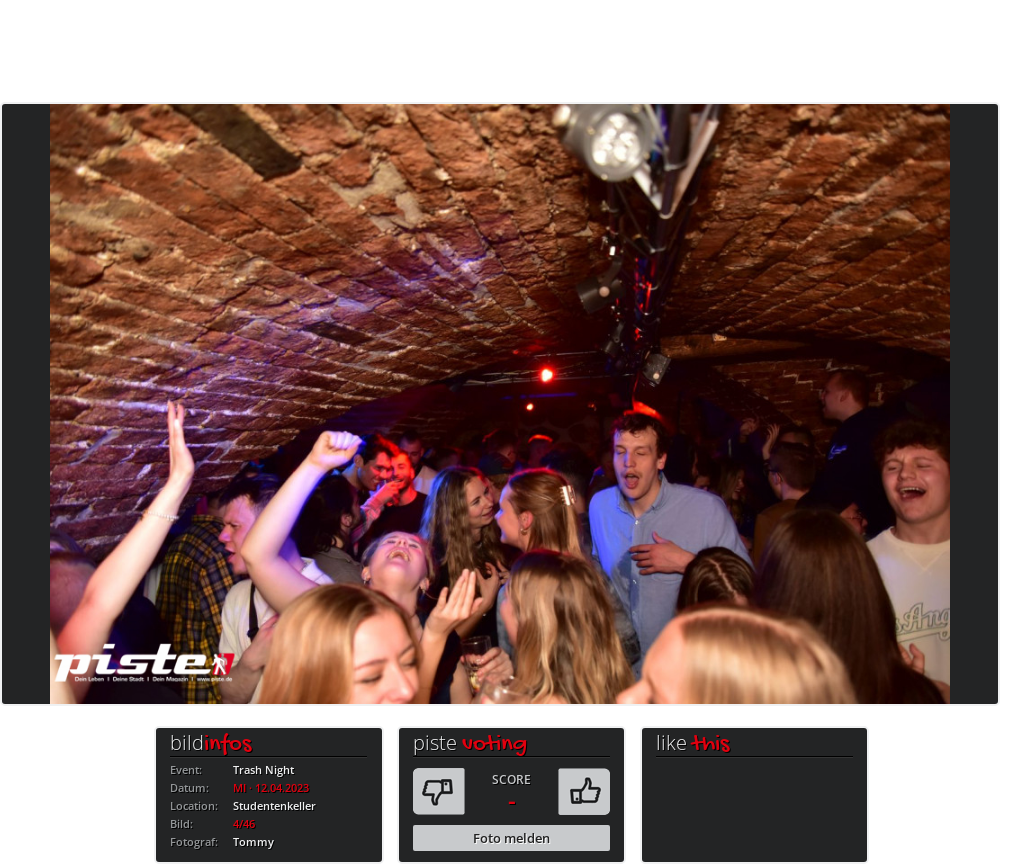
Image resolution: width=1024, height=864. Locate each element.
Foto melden (511, 838)
